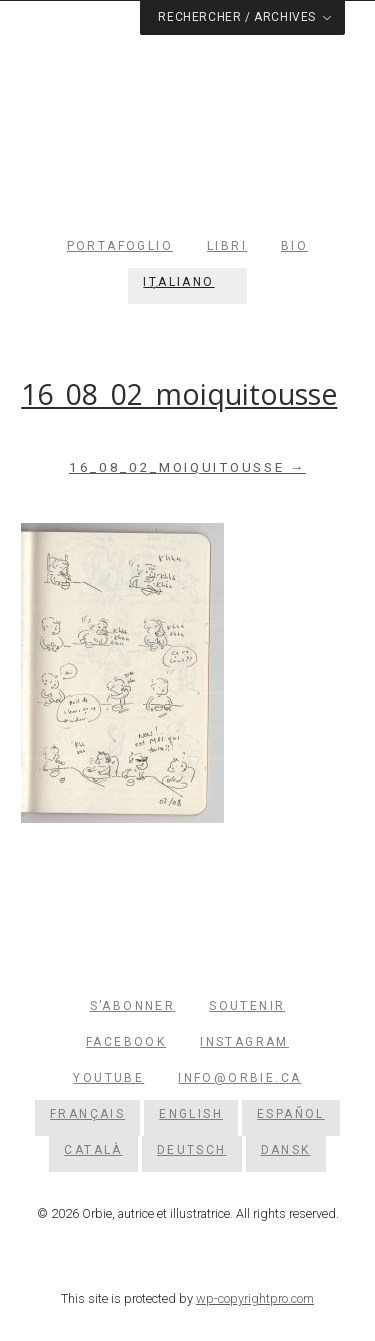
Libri (227, 246)
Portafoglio (120, 246)
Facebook (126, 1042)
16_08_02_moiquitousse (179, 394)
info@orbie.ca (239, 1078)
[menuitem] (187, 282)
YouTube (108, 1078)
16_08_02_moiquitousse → (187, 467)
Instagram (244, 1042)
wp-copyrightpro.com (255, 1298)
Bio (294, 246)
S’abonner (133, 1006)
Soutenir (247, 1006)
